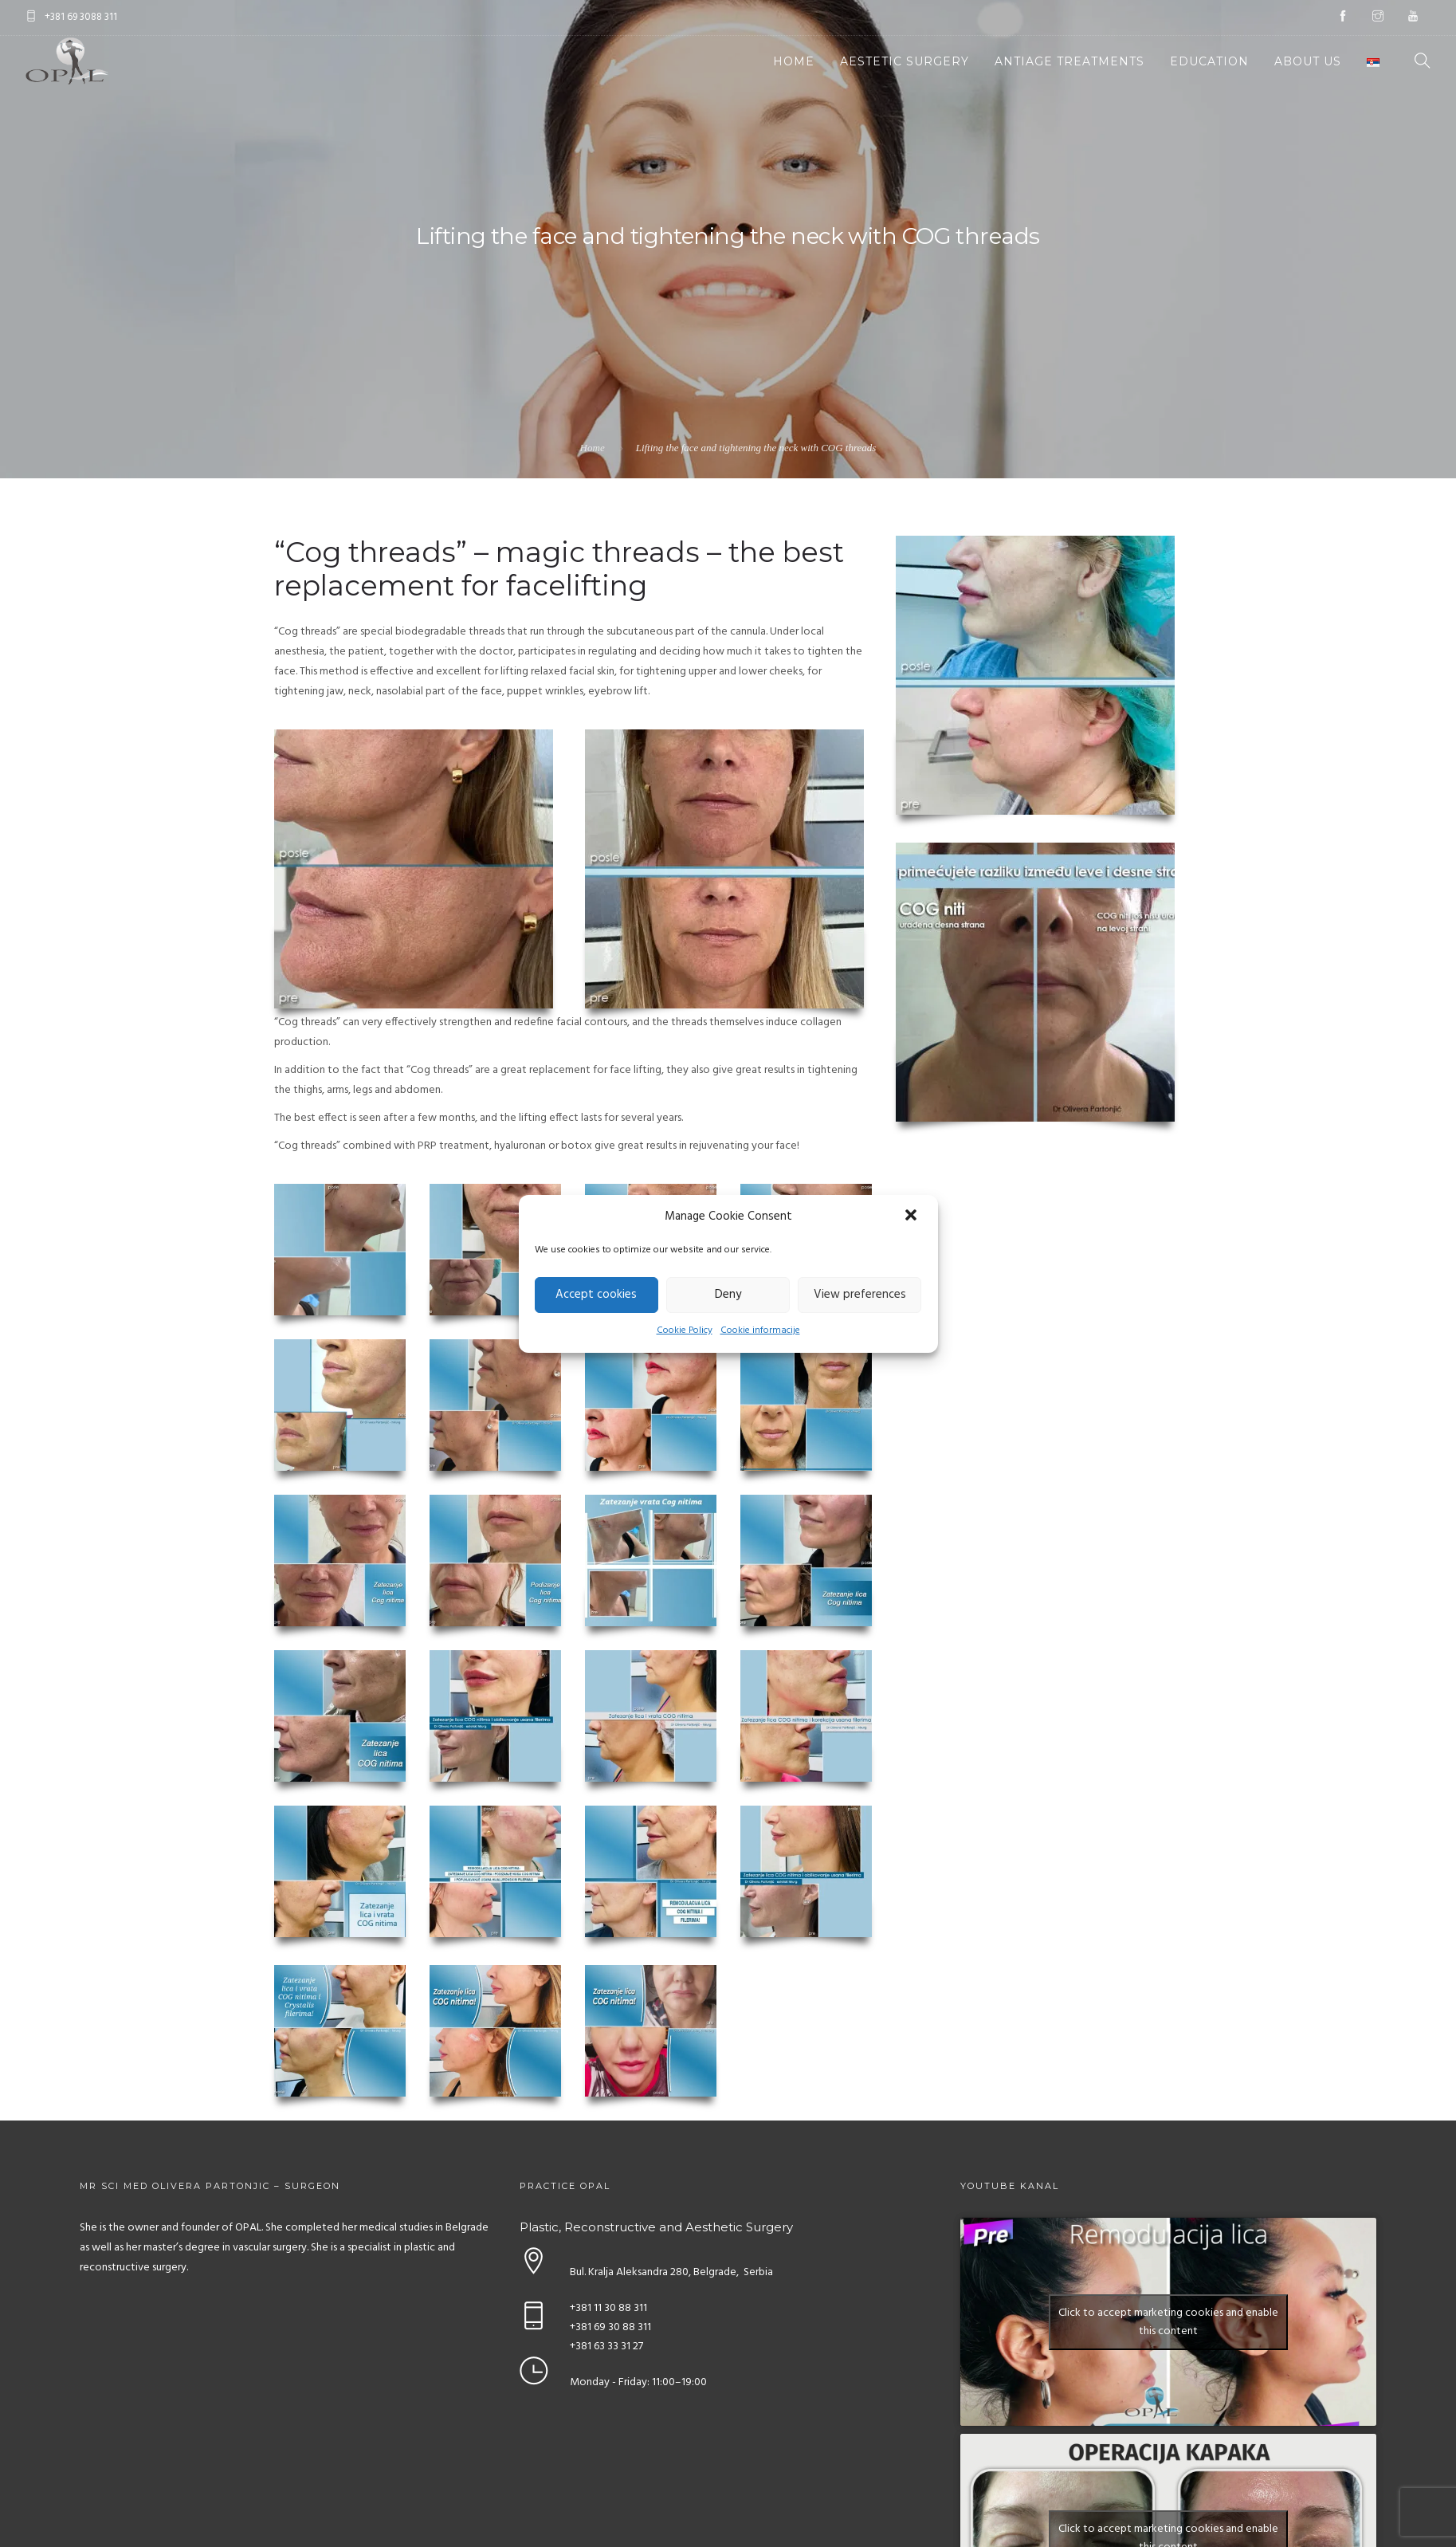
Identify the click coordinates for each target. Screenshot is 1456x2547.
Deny (728, 1294)
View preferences (860, 1294)
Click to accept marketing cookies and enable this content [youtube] (1168, 2322)
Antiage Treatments (1069, 61)
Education (1209, 61)
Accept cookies (596, 1294)
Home (793, 61)
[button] (912, 1216)
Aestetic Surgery (904, 61)
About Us (1307, 61)
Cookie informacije (760, 1330)
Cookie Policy (684, 1330)
